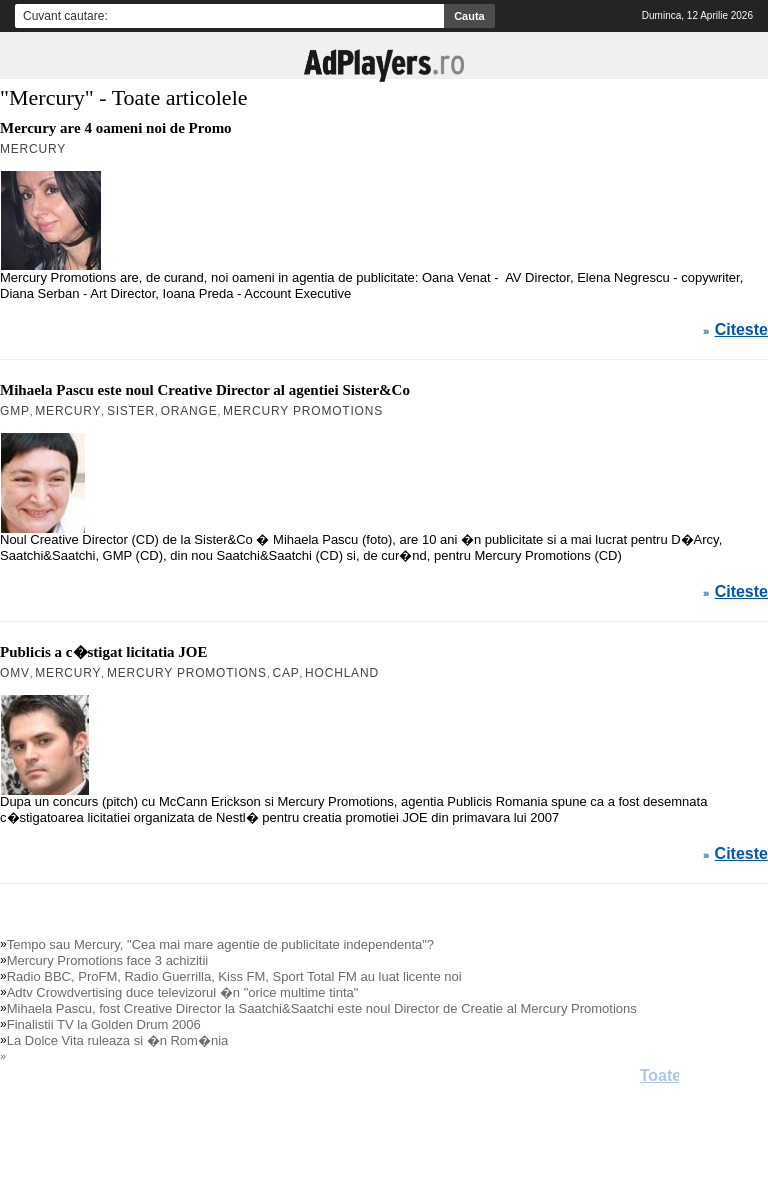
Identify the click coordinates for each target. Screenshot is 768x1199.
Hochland (342, 673)
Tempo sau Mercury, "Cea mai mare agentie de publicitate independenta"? (220, 944)
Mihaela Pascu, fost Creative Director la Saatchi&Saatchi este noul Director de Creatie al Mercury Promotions (322, 1008)
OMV (15, 673)
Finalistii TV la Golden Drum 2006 (104, 1024)
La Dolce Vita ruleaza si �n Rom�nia (118, 1040)
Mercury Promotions (303, 411)
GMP (15, 411)
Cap (285, 673)
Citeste (741, 330)
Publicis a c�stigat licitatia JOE (104, 652)
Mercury (33, 149)
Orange (189, 411)
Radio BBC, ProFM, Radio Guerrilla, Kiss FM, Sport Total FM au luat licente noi (234, 976)
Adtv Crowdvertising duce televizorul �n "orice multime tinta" (183, 992)
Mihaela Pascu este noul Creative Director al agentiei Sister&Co (205, 390)
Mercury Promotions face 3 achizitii (108, 960)
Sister (131, 411)
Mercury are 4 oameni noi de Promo (116, 128)
